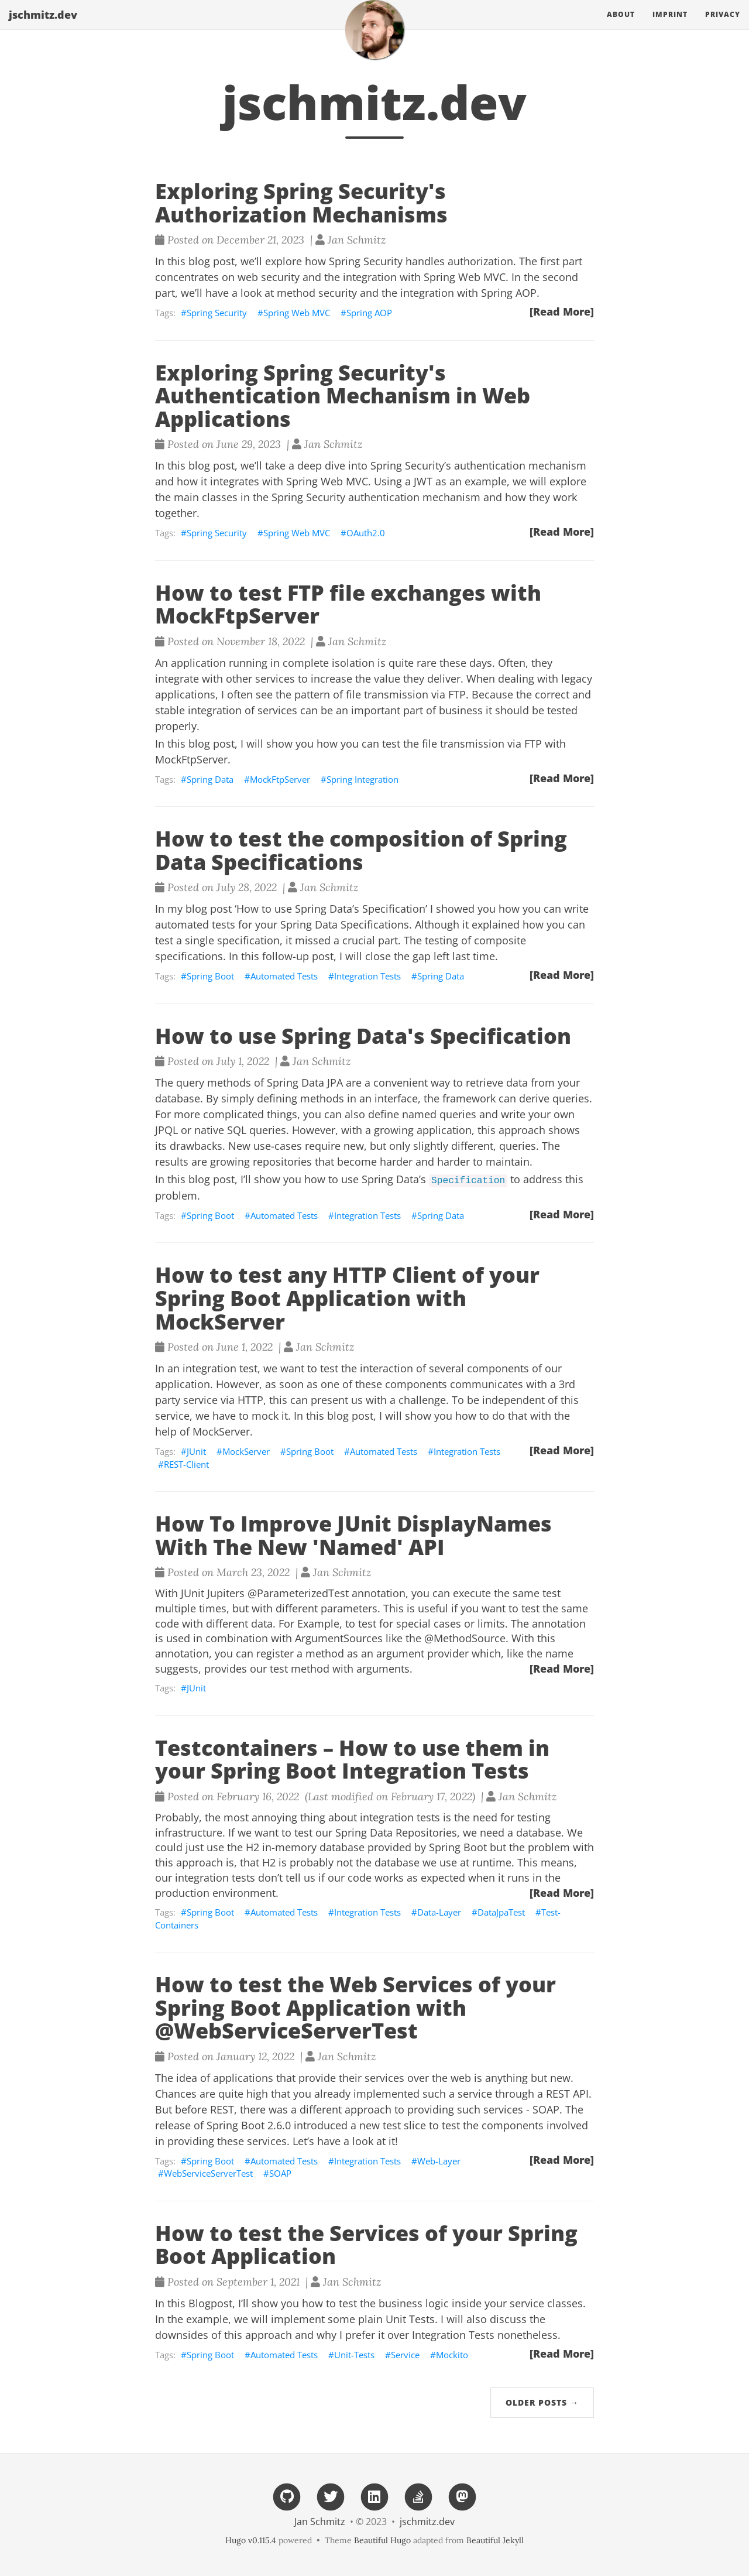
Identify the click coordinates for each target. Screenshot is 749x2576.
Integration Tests (367, 976)
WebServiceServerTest (208, 2173)
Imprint (670, 26)
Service (405, 2355)
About (621, 26)
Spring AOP (369, 312)
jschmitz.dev (43, 26)
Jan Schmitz (319, 2521)
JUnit (196, 1451)
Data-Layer (439, 1912)
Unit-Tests (354, 2355)
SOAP (280, 2173)
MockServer (246, 1451)
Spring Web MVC (296, 312)
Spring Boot (210, 976)
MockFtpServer (280, 779)
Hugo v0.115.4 (250, 2540)
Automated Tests (284, 976)
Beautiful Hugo (382, 2540)
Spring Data (210, 779)
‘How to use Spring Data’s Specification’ (331, 909)
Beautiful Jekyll (495, 2540)
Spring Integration (362, 779)
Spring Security (217, 312)
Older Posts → (542, 2402)
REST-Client (186, 1464)
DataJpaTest (501, 1912)
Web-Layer (439, 2161)
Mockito (452, 2355)
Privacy (722, 26)
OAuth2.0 (365, 533)
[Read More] (562, 311)
